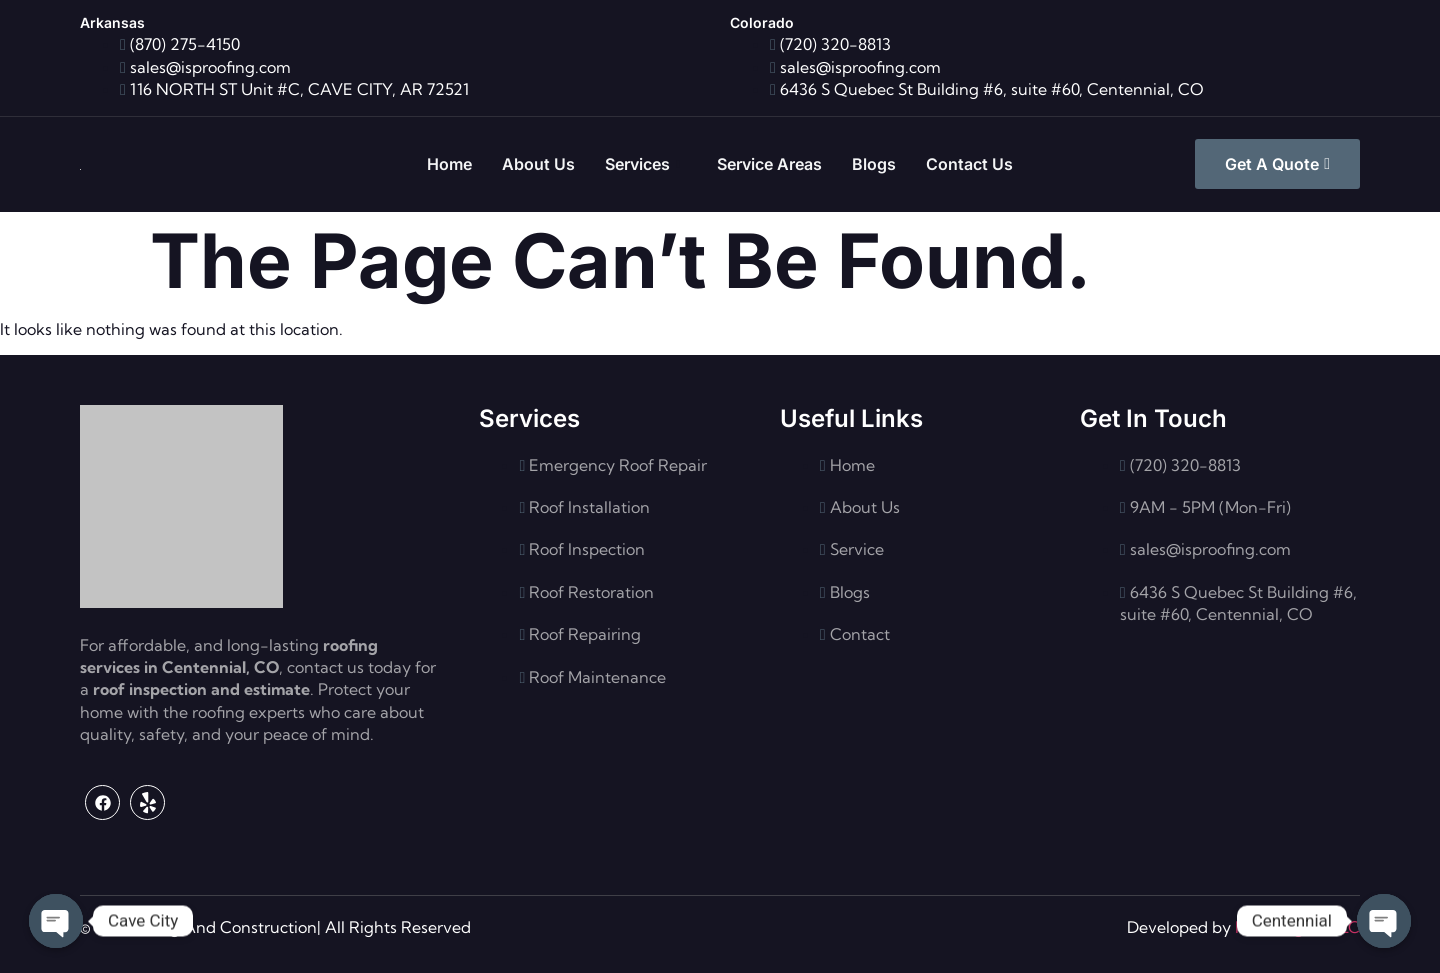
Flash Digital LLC (1297, 927)
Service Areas (769, 164)
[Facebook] (102, 802)
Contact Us (969, 164)
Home (449, 164)
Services (642, 164)
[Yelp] (147, 802)
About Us (538, 164)
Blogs (874, 164)
